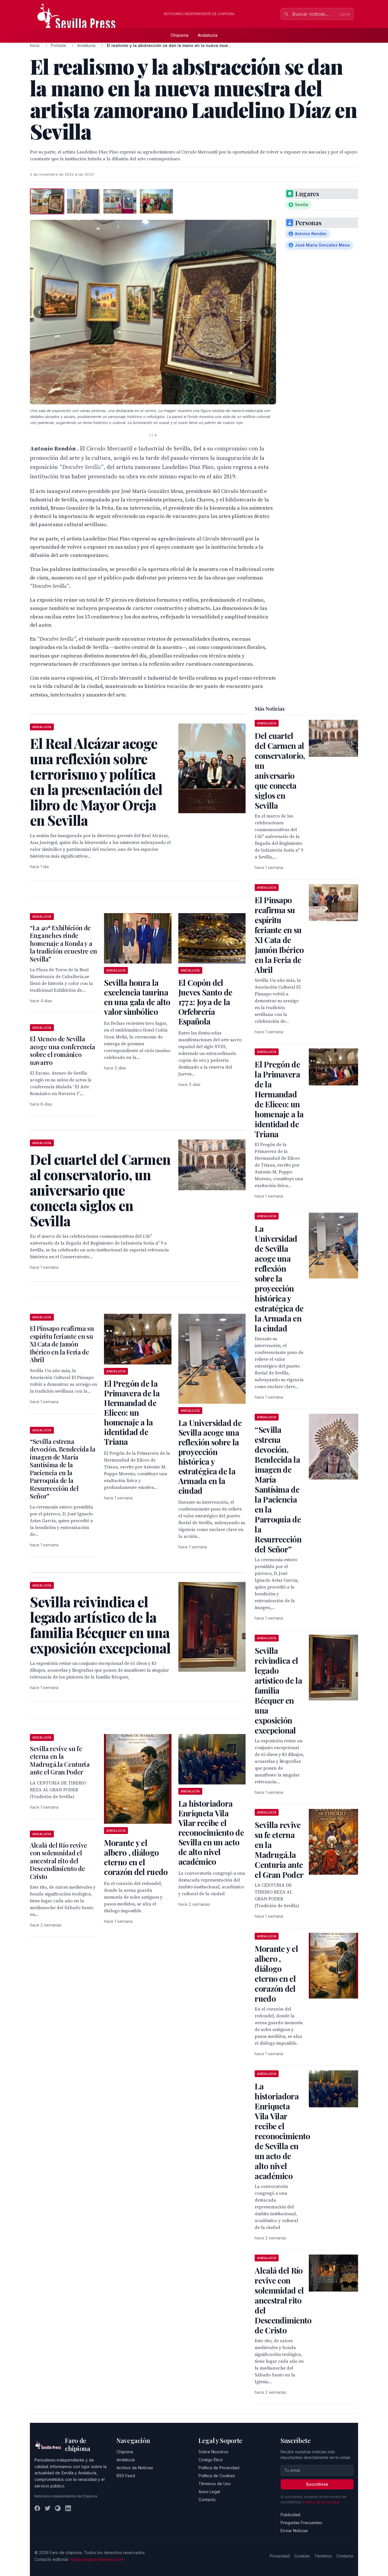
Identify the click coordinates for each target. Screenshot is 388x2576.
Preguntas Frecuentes (301, 2522)
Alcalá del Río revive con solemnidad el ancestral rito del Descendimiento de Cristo (58, 1861)
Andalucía (208, 35)
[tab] (47, 201)
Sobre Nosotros (213, 2451)
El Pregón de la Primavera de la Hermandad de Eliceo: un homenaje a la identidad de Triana (132, 1412)
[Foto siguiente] (266, 312)
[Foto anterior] (39, 312)
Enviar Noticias (294, 2530)
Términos (323, 2556)
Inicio (35, 45)
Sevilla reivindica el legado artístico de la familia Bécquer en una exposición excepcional (278, 1690)
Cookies (302, 2556)
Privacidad (280, 2556)
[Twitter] (47, 2508)
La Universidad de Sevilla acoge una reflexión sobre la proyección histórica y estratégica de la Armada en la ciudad (210, 1456)
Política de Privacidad (219, 2467)
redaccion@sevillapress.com (97, 2559)
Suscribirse (317, 2484)
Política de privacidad (321, 2502)
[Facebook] (37, 2508)
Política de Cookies (217, 2475)
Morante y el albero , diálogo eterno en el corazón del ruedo (136, 1857)
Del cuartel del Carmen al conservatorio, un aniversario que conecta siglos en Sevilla (280, 770)
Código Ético (211, 2459)
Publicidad (290, 2514)
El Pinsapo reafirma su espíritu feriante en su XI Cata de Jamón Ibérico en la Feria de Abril (62, 1344)
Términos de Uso (215, 2483)
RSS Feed (126, 2475)
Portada (58, 45)
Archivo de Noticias (135, 2467)
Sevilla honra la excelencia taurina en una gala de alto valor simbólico (137, 997)
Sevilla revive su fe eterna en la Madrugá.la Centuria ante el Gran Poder (60, 1760)
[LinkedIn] (68, 2508)
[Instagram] (58, 2508)
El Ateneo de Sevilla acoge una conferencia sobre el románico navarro (62, 1050)
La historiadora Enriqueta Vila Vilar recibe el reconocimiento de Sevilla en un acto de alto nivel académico (211, 1832)
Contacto (207, 2499)
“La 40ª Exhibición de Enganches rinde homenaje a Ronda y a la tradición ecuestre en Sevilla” (63, 943)
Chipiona (180, 35)
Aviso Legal (209, 2491)
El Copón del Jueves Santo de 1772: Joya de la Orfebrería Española (205, 1001)
